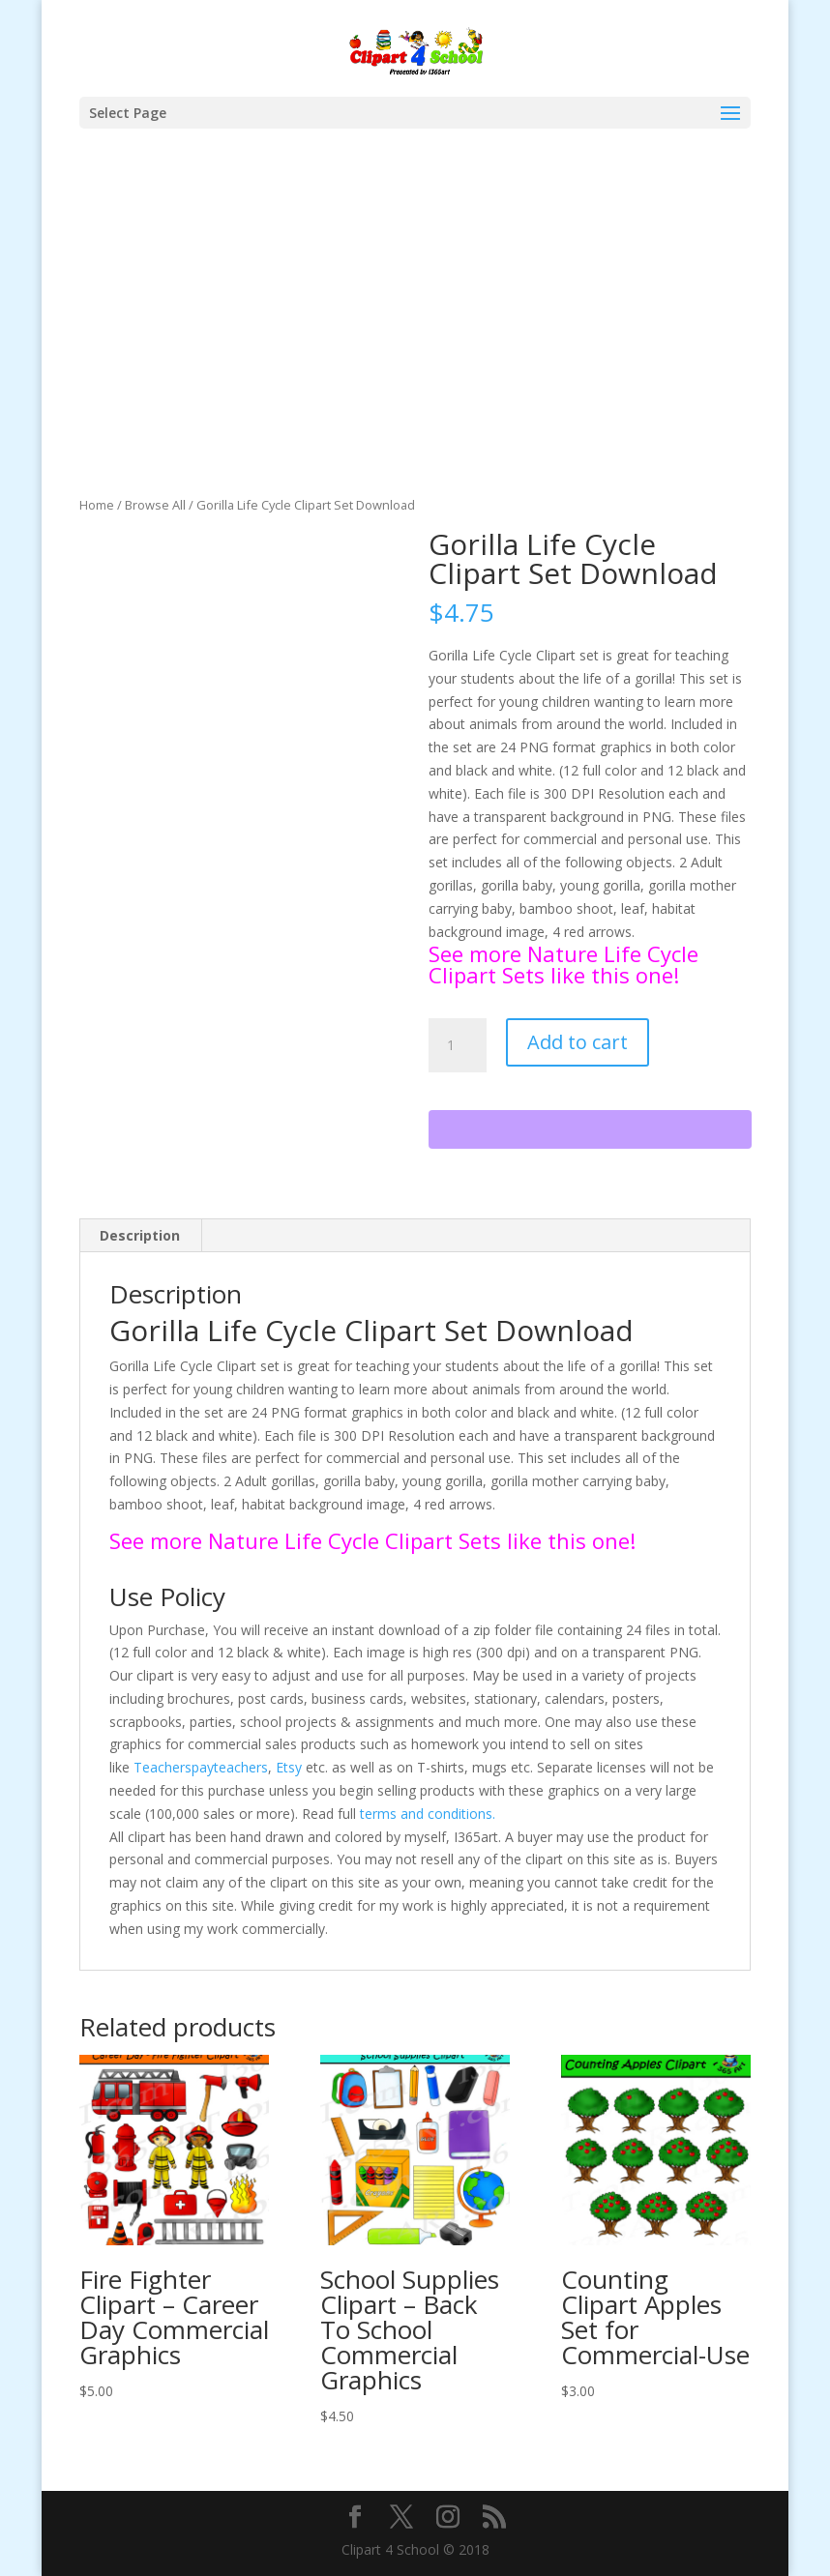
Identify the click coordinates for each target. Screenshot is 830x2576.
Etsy (289, 1767)
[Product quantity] (458, 1045)
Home (96, 504)
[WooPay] (590, 1129)
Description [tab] (140, 1235)
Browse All (155, 504)
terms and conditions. (427, 1813)
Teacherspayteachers (200, 1767)
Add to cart (577, 1042)
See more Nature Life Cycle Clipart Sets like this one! (563, 964)
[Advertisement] (415, 349)
